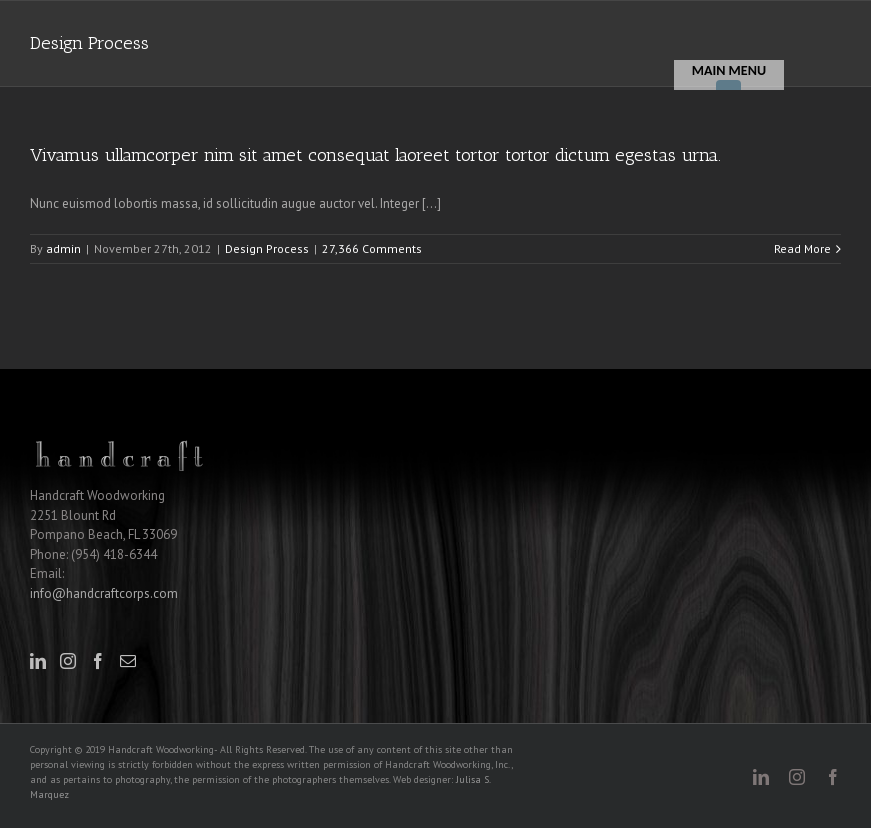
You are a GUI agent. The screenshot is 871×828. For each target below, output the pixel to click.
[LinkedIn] (38, 661)
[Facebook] (98, 661)
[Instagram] (68, 661)
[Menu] (729, 75)
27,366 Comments (372, 248)
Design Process (267, 248)
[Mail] (128, 661)
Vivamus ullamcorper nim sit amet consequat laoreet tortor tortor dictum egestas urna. (375, 155)
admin (63, 248)
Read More (802, 248)
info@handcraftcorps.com (104, 593)
